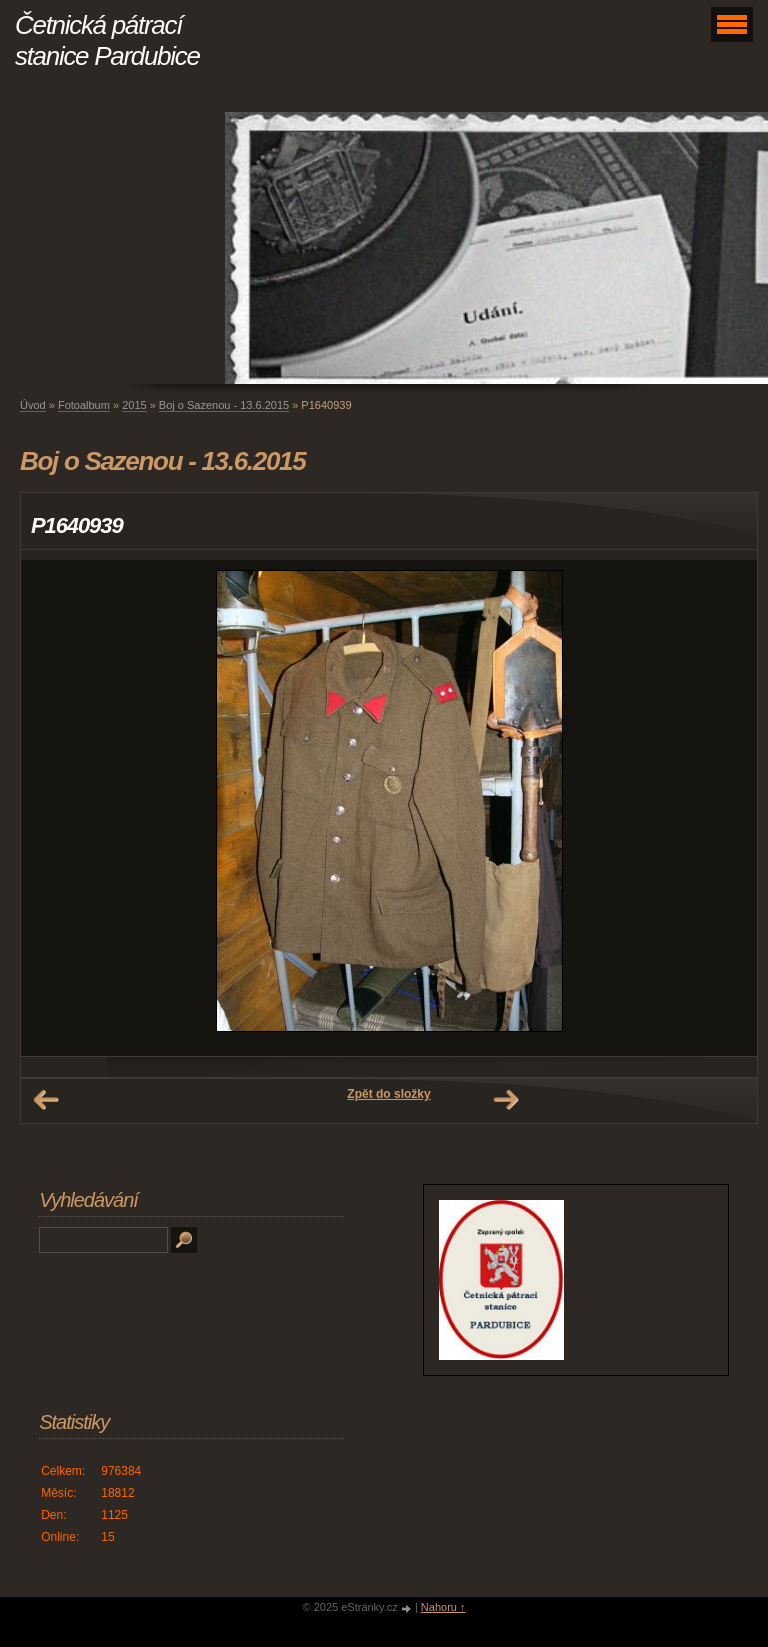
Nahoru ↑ (443, 1607)
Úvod (33, 405)
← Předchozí (46, 1100)
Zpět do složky (388, 1094)
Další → (506, 1100)
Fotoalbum (84, 405)
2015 (134, 405)
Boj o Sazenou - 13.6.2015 (224, 405)
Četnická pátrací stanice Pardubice (107, 40)
